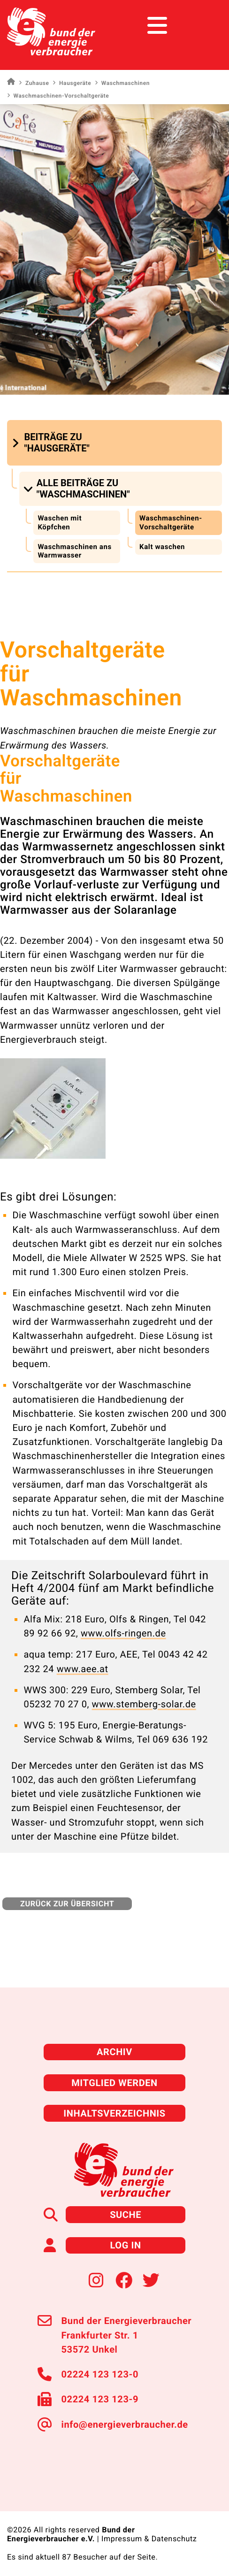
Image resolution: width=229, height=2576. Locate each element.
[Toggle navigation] (204, 25)
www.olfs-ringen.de (123, 1633)
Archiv (114, 2051)
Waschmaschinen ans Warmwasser (74, 551)
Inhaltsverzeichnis (114, 2113)
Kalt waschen (162, 547)
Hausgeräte (72, 83)
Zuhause (34, 83)
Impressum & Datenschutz (149, 2538)
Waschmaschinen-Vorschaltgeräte (170, 522)
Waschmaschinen (122, 83)
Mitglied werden (114, 2082)
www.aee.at (82, 1668)
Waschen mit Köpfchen (60, 522)
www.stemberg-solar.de (144, 1704)
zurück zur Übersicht (67, 1903)
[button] (72, 442)
